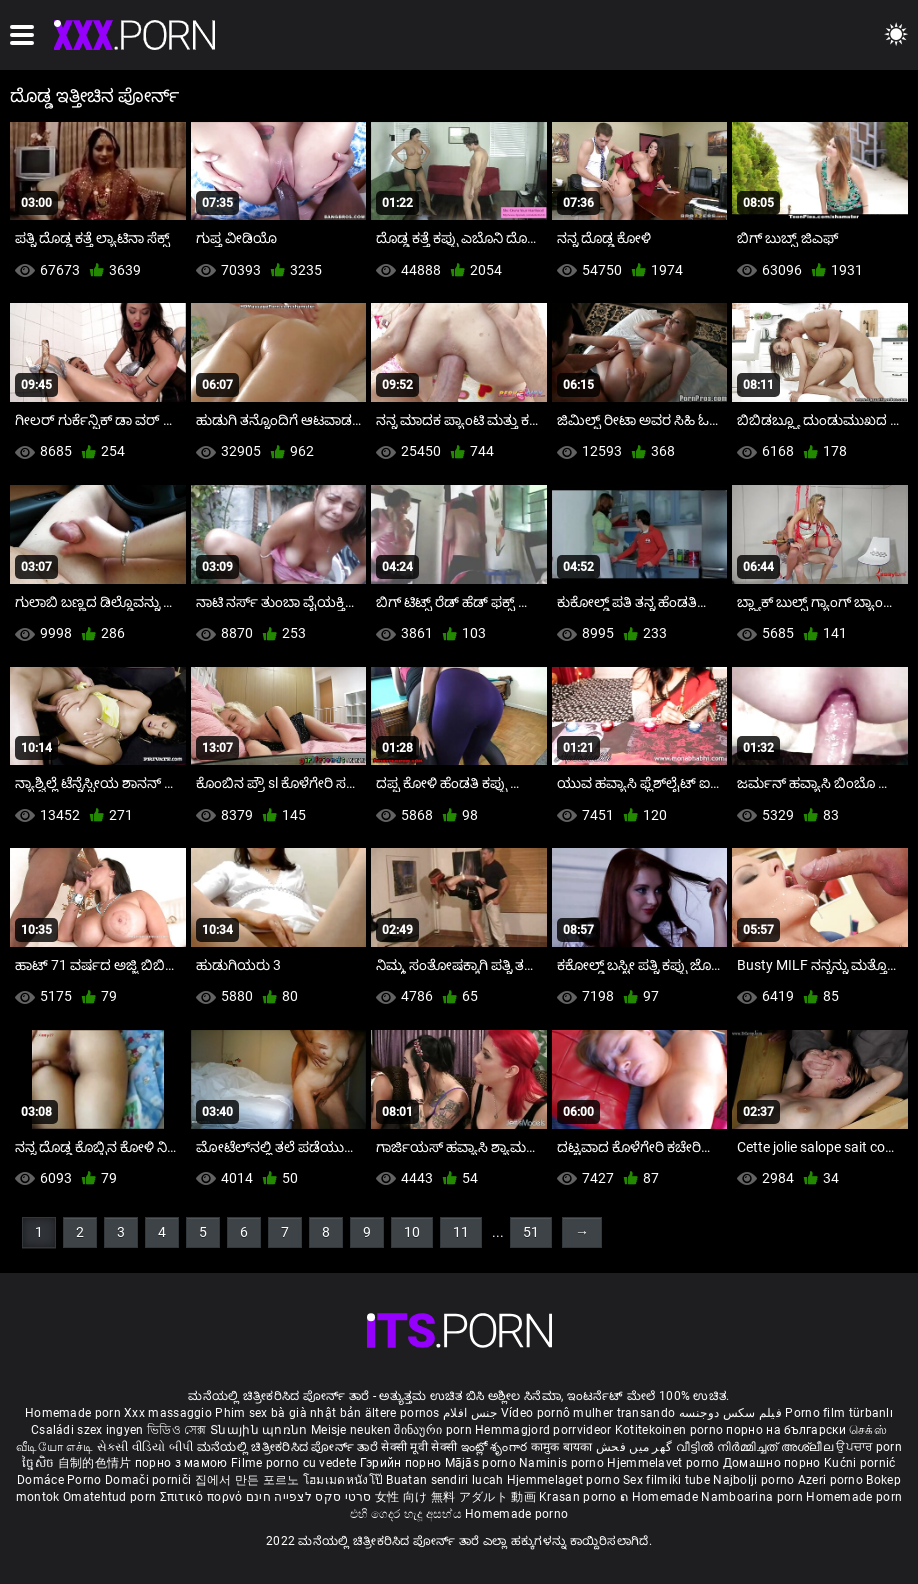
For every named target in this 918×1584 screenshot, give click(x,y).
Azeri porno (832, 1480)
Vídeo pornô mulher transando (588, 1413)
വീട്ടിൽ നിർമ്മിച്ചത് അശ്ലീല (756, 1447)
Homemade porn (74, 1413)
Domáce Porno (61, 1480)
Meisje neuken (351, 1430)
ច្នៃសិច (39, 1463)
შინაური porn (434, 1430)
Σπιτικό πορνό (203, 1497)
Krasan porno (579, 1497)
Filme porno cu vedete (293, 1463)
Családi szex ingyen (87, 1430)
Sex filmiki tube (666, 1480)
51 (531, 1232)
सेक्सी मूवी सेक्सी (419, 1447)
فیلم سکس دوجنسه (731, 1413)
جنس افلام (470, 1413)
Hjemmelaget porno (565, 1480)
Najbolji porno (753, 1480)
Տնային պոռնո (260, 1430)
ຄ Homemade (660, 1497)
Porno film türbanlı (839, 1413)
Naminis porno (563, 1463)
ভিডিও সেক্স (177, 1430)
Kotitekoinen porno (671, 1430)
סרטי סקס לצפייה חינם (309, 1497)
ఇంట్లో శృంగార (496, 1447)
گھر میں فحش (636, 1447)
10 (412, 1232)
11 (461, 1232)
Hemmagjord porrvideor (545, 1430)
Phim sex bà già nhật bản (288, 1413)
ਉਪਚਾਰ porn (869, 1447)
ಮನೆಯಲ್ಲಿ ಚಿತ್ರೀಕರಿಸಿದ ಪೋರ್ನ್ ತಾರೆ (289, 1447)
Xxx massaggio (168, 1413)
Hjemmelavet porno (664, 1463)
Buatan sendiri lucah (446, 1480)
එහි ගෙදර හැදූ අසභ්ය (408, 1514)
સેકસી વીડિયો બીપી (145, 1447)
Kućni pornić (860, 1463)
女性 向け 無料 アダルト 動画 (455, 1497)
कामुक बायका (563, 1447)
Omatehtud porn (111, 1497)
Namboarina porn (753, 1497)
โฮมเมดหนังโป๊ (345, 1480)
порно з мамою (181, 1463)
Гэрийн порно (402, 1463)
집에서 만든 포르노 (249, 1480)
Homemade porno (516, 1514)
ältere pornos (402, 1413)
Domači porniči (150, 1480)
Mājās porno (482, 1463)
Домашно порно (773, 1463)
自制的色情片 (96, 1463)
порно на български (785, 1430)
